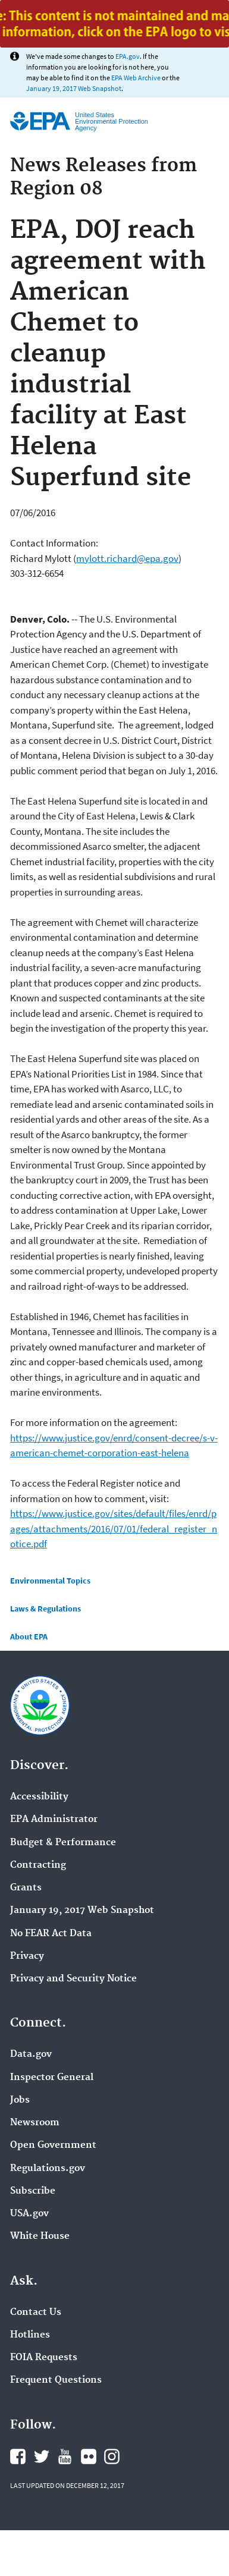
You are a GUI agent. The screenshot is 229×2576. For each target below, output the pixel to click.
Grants (26, 1888)
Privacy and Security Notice (73, 1979)
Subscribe (32, 2191)
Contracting (38, 1865)
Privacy (27, 1956)
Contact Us (35, 2312)
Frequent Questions (56, 2380)
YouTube (65, 2456)
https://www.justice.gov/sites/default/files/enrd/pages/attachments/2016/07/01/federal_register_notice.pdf (113, 1528)
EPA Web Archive (136, 77)
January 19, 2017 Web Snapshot (73, 88)
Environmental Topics (50, 1580)
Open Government (53, 2145)
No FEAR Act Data (51, 1933)
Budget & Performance (63, 1842)
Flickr (88, 2456)
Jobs (20, 2100)
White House (40, 2236)
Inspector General (51, 2077)
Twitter (41, 2456)
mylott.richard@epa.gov (127, 558)
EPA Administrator (54, 1819)
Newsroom (34, 2123)
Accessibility (39, 1797)
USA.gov (29, 2214)
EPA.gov (127, 56)
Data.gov (31, 2054)
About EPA (29, 1636)
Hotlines (30, 2335)
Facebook (18, 2456)
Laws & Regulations (45, 1608)
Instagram (112, 2456)
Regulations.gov (47, 2168)
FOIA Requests (43, 2357)
